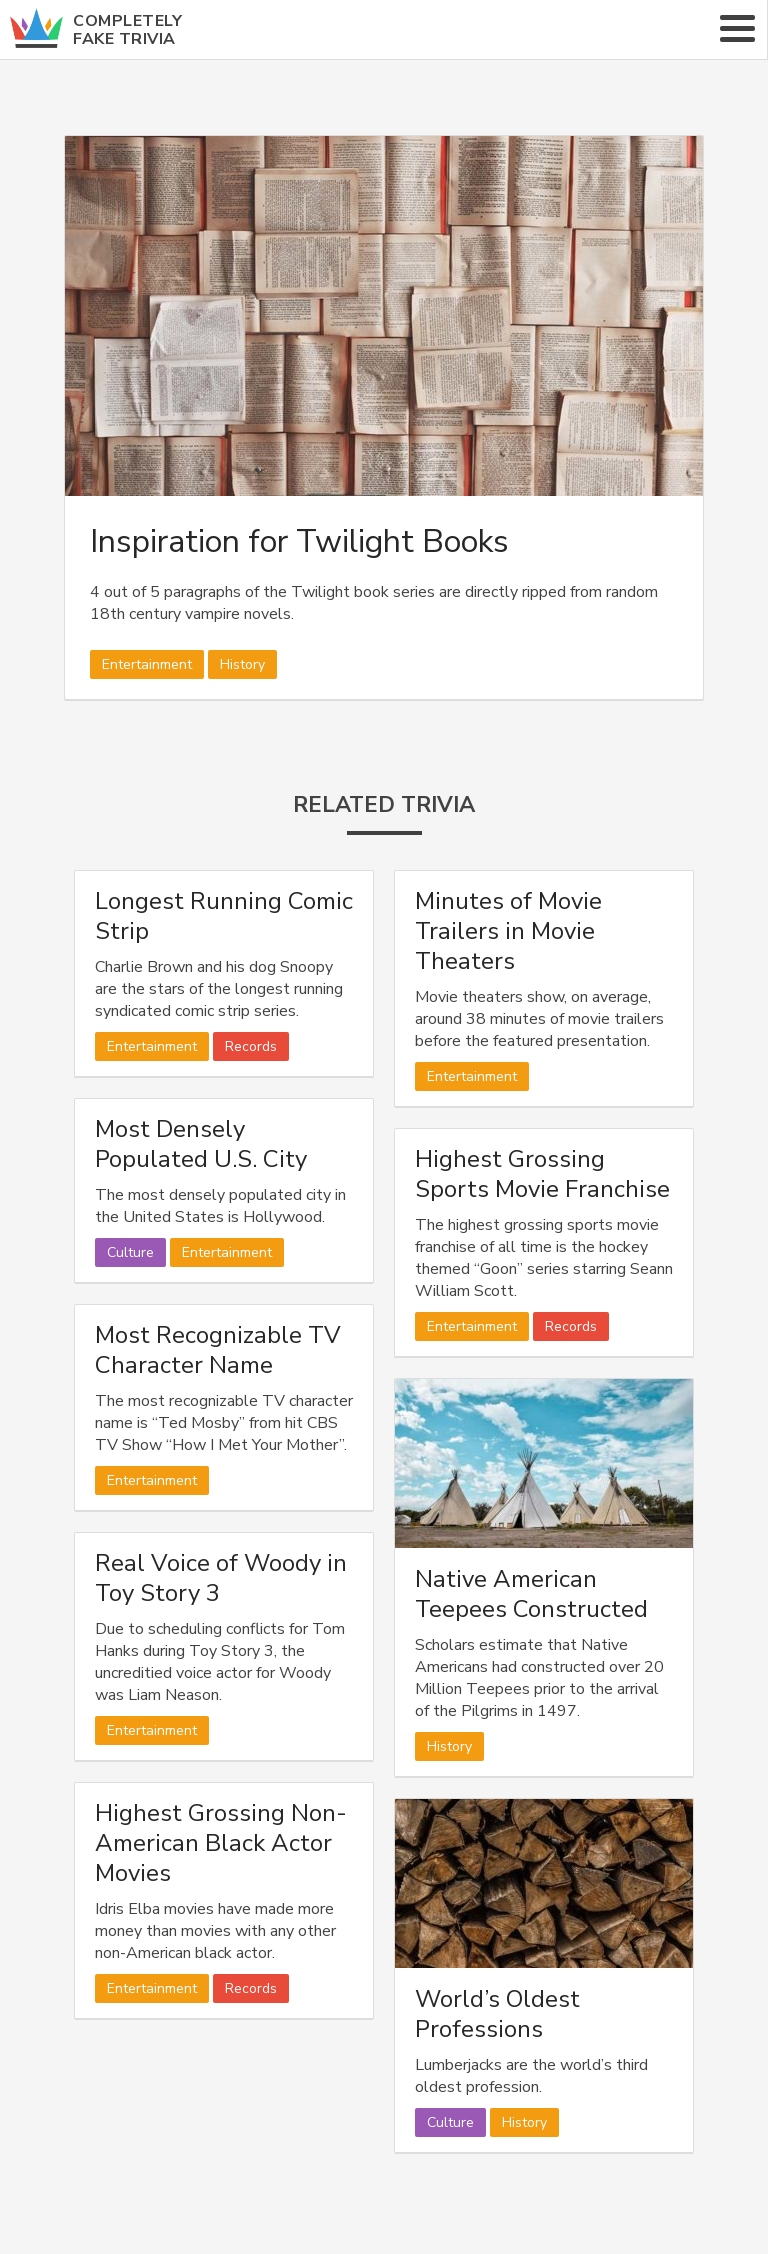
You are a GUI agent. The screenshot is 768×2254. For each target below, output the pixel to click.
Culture (130, 1252)
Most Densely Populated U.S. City (201, 1144)
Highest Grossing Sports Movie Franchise (542, 1174)
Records (251, 1046)
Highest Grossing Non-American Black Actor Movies (221, 1843)
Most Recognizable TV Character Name (218, 1350)
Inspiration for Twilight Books (299, 541)
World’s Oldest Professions (497, 2014)
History (242, 664)
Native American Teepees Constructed (531, 1594)
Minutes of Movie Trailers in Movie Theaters (508, 931)
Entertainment (147, 664)
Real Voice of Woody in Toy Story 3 (221, 1578)
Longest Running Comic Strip (224, 916)
